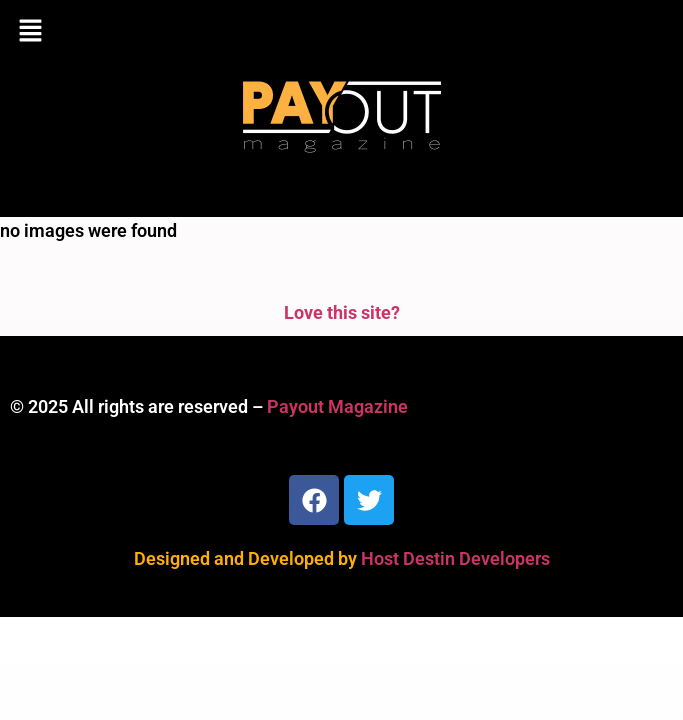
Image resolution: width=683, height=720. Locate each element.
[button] (341, 32)
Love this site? (342, 312)
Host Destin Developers (455, 558)
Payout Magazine (337, 406)
